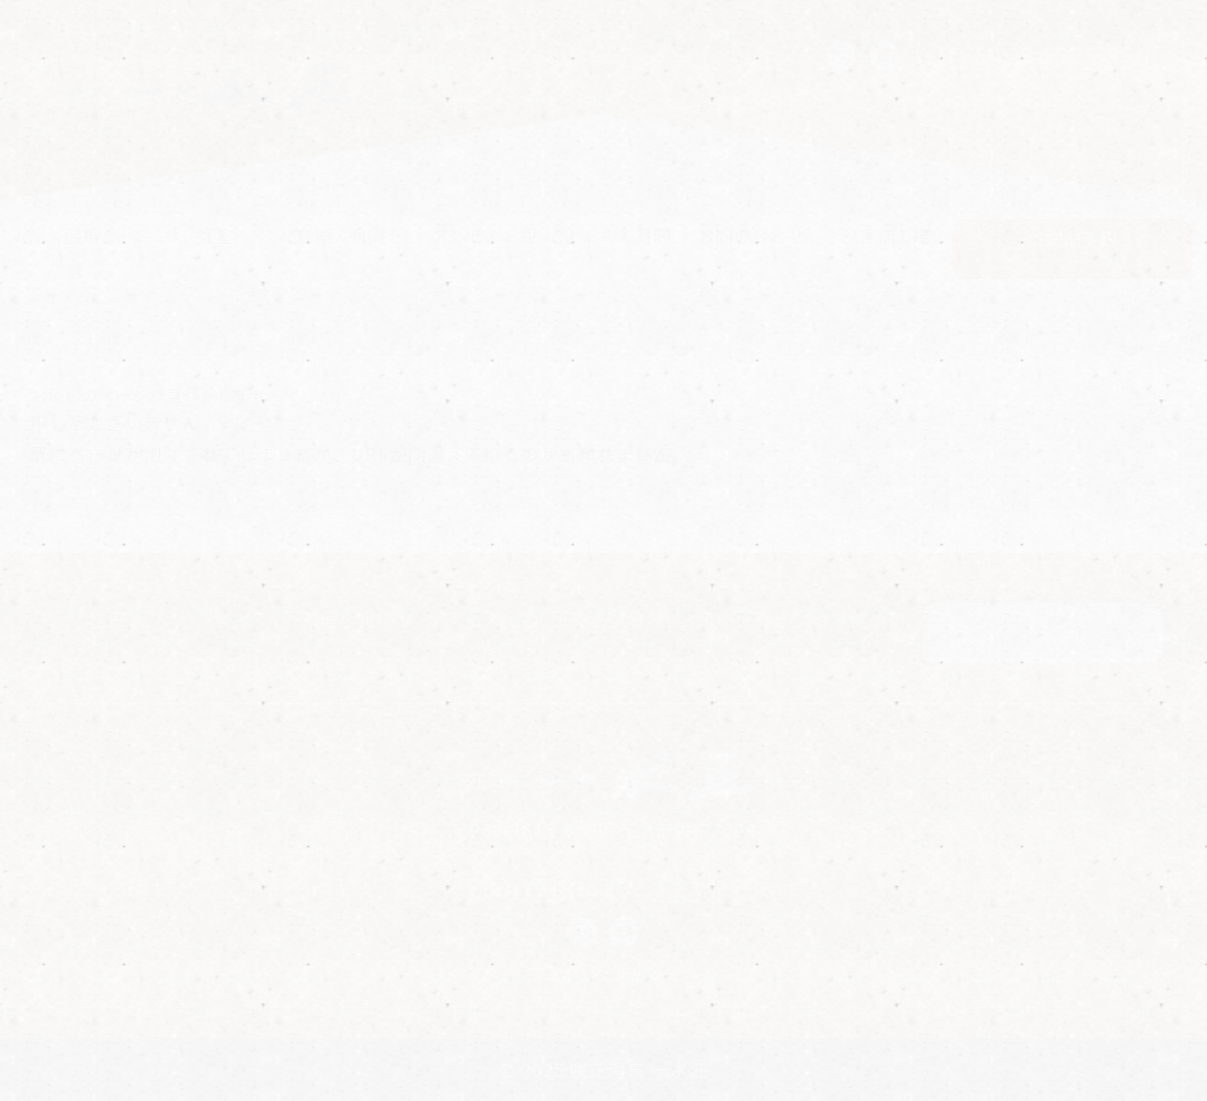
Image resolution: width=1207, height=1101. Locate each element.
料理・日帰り (350, 235)
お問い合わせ (751, 235)
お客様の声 (885, 235)
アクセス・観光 (483, 248)
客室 (216, 235)
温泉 (82, 235)
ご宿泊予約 (1072, 249)
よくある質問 (617, 235)
